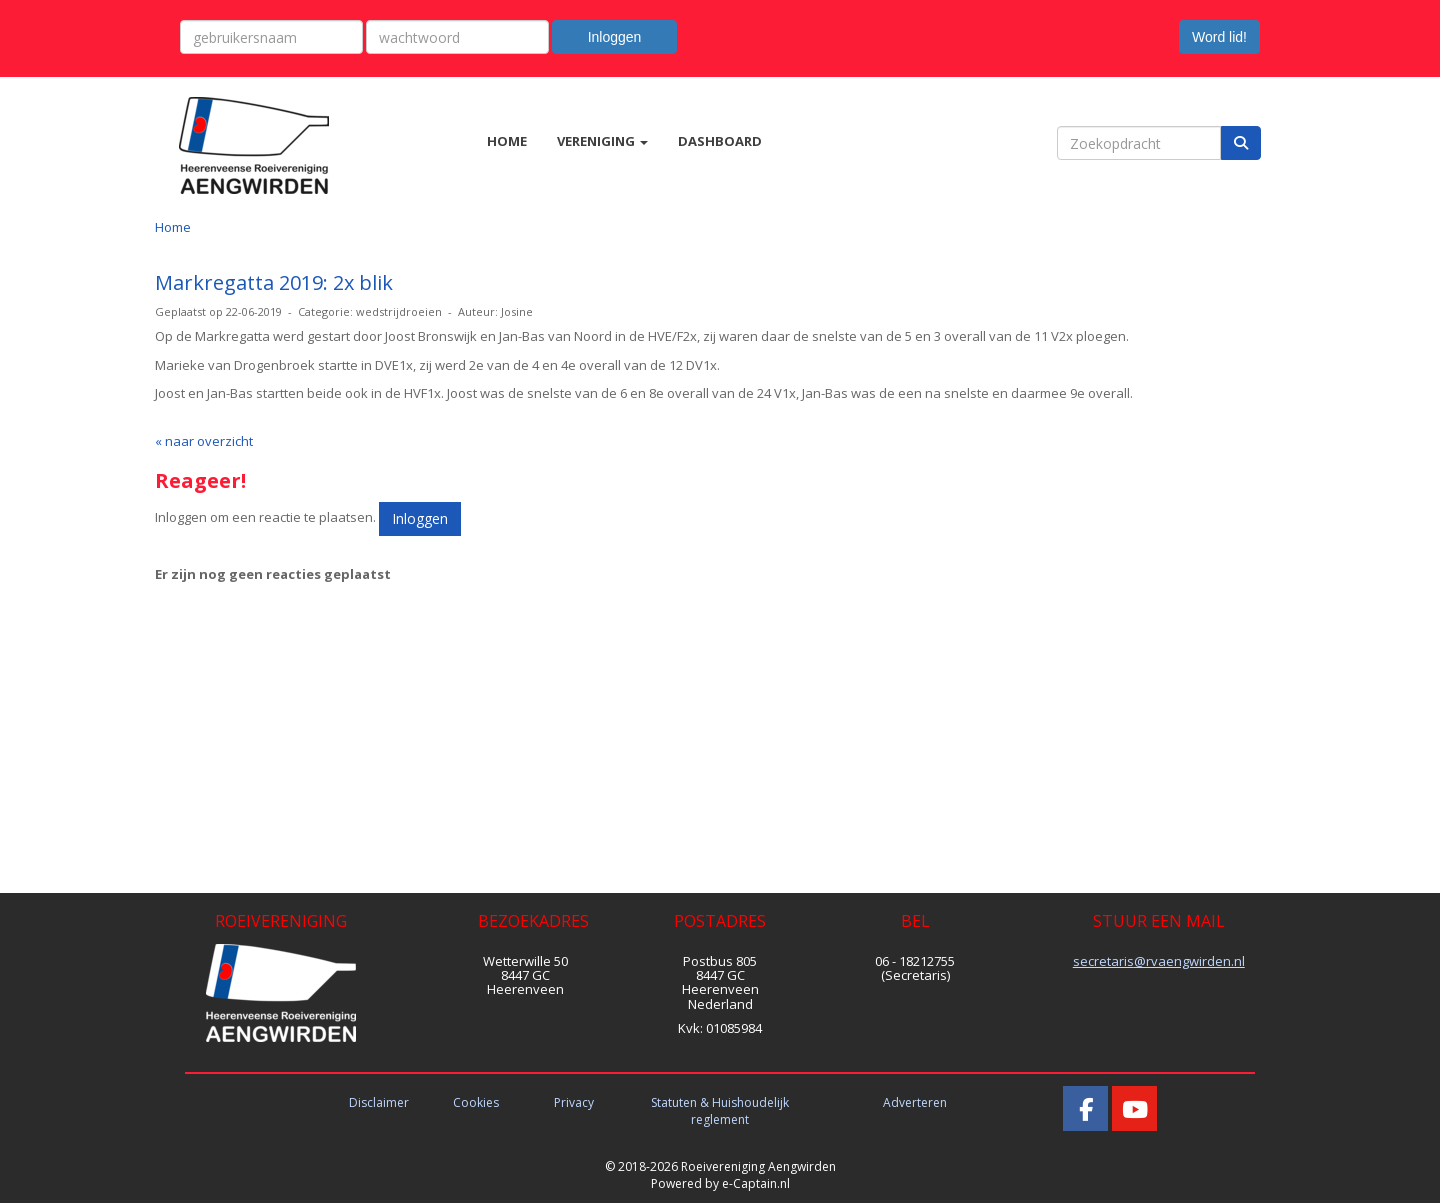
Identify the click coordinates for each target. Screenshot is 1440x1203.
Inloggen (615, 37)
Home (173, 227)
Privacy (574, 1102)
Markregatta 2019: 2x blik (274, 282)
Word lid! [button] (1219, 37)
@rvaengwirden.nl (1159, 961)
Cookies (476, 1102)
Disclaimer (379, 1102)
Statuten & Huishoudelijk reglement (720, 1111)
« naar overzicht (204, 441)
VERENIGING (602, 141)
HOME (507, 141)
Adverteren (915, 1102)
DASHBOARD (720, 141)
